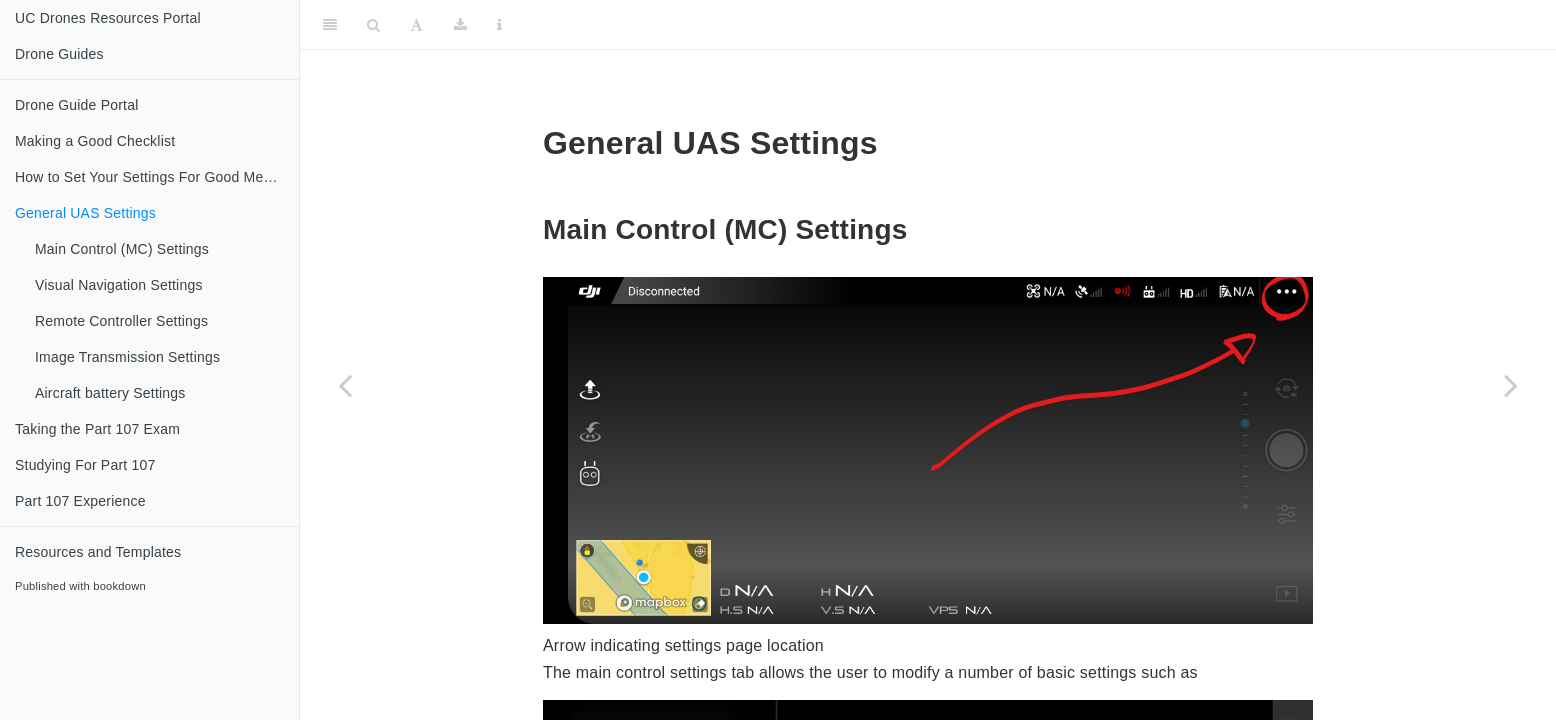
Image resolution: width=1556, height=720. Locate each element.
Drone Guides (59, 54)
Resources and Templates (98, 552)
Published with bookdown (80, 586)
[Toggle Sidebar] (330, 25)
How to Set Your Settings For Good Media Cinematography (157, 177)
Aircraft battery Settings (110, 393)
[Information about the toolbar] (499, 25)
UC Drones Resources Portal (108, 18)
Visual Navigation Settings (119, 285)
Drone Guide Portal (76, 105)
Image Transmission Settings (127, 357)
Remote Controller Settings (121, 321)
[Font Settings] (416, 25)
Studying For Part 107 (85, 465)
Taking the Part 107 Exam (97, 429)
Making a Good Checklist (95, 141)
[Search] (373, 25)
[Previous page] (345, 385)
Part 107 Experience (80, 501)
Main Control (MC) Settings (122, 249)
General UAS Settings (85, 213)
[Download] (460, 25)
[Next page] (1511, 385)
